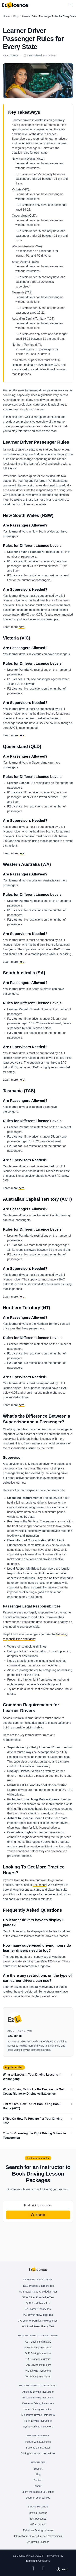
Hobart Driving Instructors (38, 2409)
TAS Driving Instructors (38, 2364)
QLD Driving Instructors (38, 2353)
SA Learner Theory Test (38, 2309)
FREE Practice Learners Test (38, 2285)
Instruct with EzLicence (38, 2441)
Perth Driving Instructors (38, 2420)
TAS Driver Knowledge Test (38, 2314)
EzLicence (12, 55)
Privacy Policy (55, 2555)
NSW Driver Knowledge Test (38, 2297)
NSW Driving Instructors (37, 2347)
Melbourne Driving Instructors (38, 2414)
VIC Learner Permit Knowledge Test (38, 2320)
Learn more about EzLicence (38, 2491)
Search (38, 2215)
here (21, 626)
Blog (15, 16)
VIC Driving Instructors (38, 2370)
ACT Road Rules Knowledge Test (38, 2291)
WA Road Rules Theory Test (38, 2326)
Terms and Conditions (38, 2560)
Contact (38, 2480)
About (38, 2486)
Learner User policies (38, 2497)
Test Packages (38, 2518)
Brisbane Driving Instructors (38, 2397)
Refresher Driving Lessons (38, 2530)
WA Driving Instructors (38, 2376)
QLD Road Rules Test (38, 2303)
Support (37, 2468)
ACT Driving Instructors (38, 2341)
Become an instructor (38, 2447)
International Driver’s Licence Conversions (38, 2536)
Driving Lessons (38, 2512)
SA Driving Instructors (38, 2359)
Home (6, 16)
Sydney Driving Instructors (38, 2426)
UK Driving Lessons (38, 2541)
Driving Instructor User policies (38, 2453)
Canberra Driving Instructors (38, 2403)
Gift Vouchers (38, 2524)
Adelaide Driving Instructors (37, 2391)
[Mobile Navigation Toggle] (70, 5)
